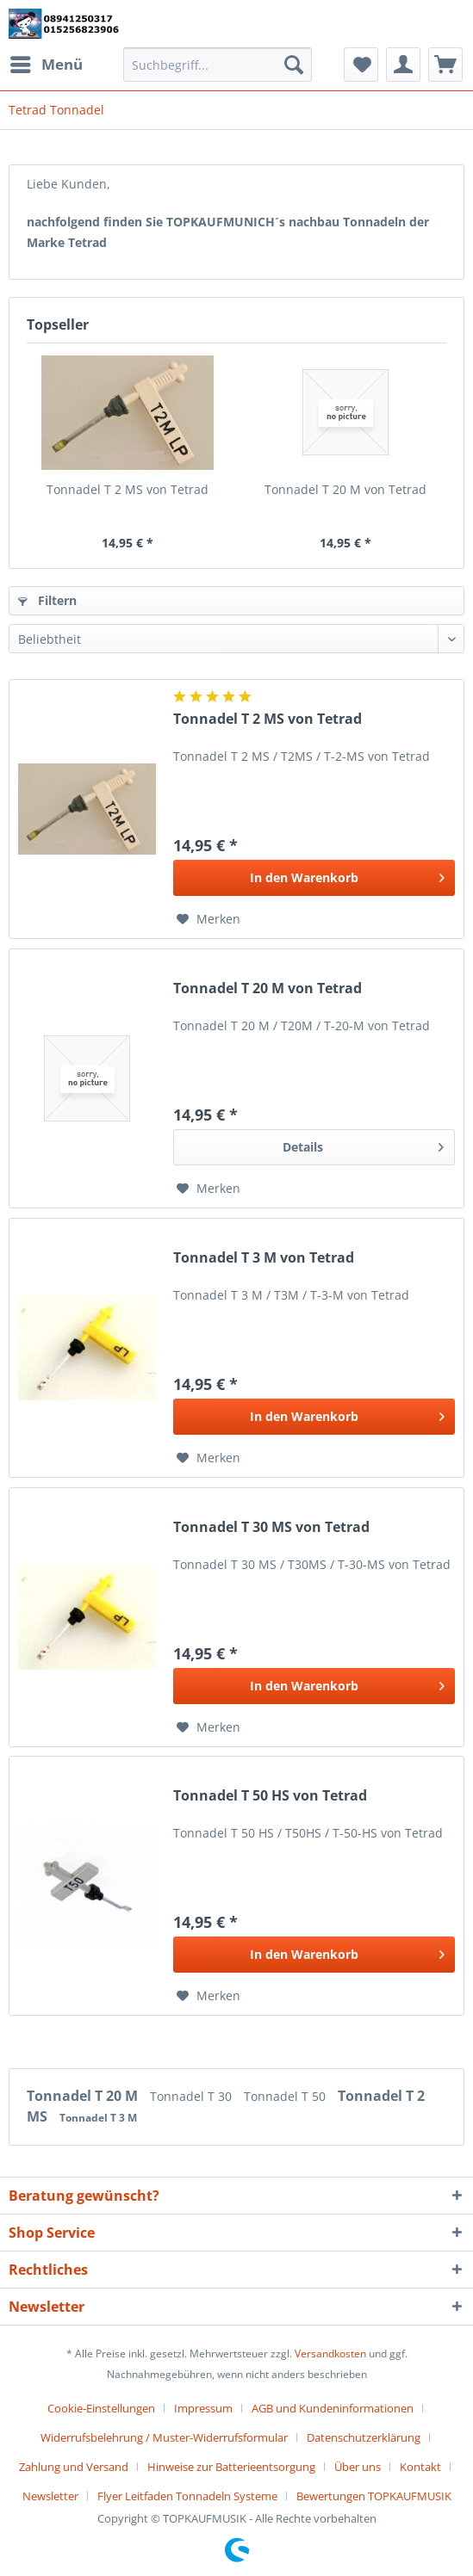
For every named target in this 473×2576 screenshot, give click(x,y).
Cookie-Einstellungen (101, 2408)
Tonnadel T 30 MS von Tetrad (271, 1527)
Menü (46, 62)
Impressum (203, 2408)
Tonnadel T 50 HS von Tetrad (270, 1796)
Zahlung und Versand (73, 2466)
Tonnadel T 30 (192, 2096)
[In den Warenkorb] (314, 878)
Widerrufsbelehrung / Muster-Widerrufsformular (164, 2437)
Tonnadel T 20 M (84, 2095)
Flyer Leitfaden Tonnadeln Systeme (187, 2496)
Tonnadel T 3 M (98, 2117)
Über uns (357, 2466)
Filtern (47, 600)
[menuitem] (45, 64)
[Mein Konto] (403, 64)
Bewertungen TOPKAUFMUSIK (373, 2496)
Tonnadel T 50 (286, 2096)
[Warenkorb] (445, 64)
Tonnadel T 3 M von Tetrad (263, 1258)
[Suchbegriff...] (218, 64)
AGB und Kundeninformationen (333, 2408)
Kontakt (420, 2466)
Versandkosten (330, 2353)
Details (363, 1144)
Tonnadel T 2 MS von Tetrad (127, 489)
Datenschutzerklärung (363, 2437)
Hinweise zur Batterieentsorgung (231, 2466)
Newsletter (50, 2496)
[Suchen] (294, 64)
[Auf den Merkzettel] (208, 919)
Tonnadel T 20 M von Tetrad (345, 489)
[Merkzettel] (361, 64)
